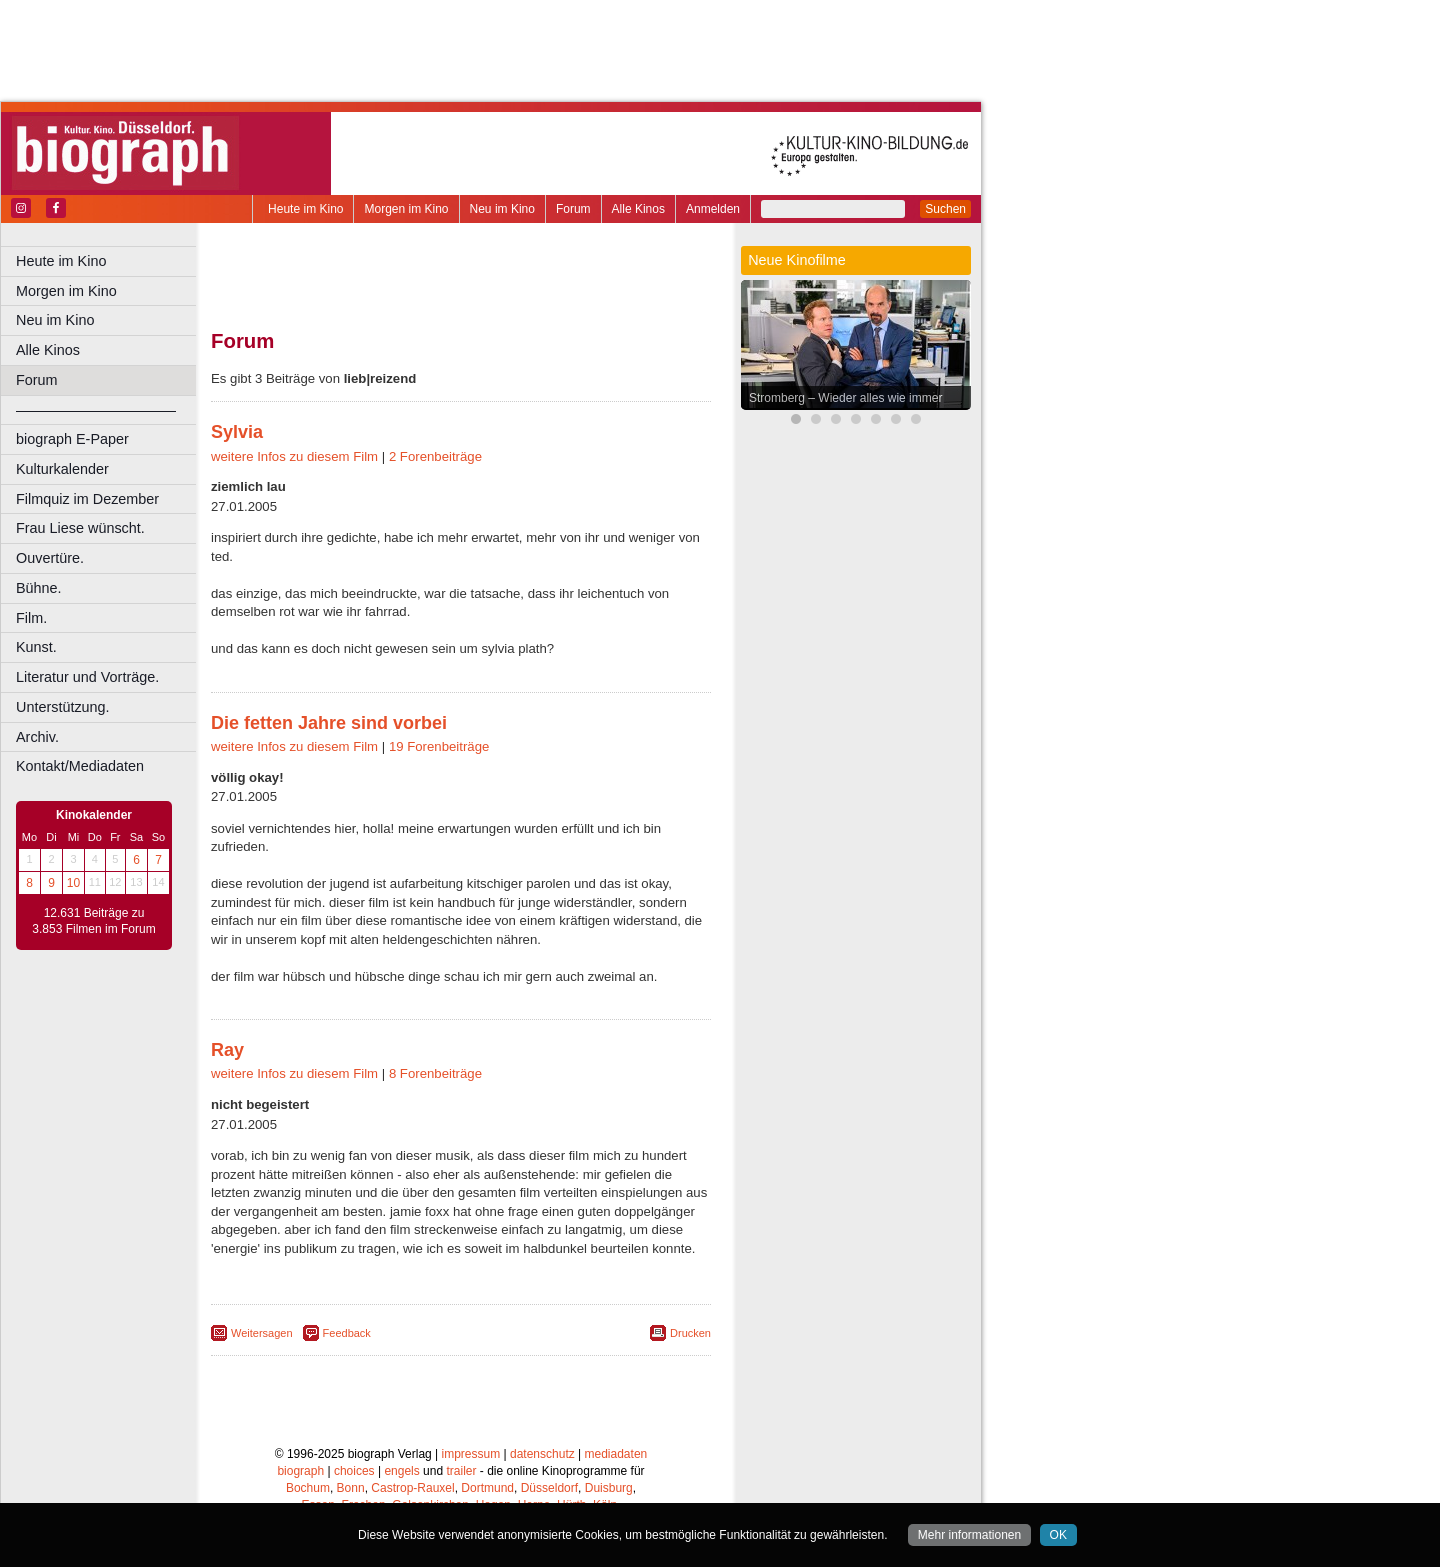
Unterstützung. (63, 707)
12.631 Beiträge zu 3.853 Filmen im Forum (93, 921)
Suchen (945, 209)
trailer (461, 1471)
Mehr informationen (969, 1535)
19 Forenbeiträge (439, 746)
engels (401, 1471)
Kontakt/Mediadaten (80, 766)
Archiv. (37, 737)
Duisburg (609, 1488)
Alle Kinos (638, 209)
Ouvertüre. (50, 558)
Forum (573, 209)
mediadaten (616, 1454)
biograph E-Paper (72, 439)
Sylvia (237, 432)
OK (1058, 1535)
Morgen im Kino (406, 209)
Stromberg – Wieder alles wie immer (845, 398)
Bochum (308, 1488)
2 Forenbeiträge (435, 456)
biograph (300, 1471)
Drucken (690, 1333)
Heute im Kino (305, 209)
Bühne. (39, 588)
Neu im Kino (502, 209)
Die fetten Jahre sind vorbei (329, 723)
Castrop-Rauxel (412, 1488)
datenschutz (542, 1454)
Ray (227, 1050)
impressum (471, 1454)
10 (73, 883)
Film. (31, 618)
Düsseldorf (549, 1488)
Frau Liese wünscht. (80, 528)
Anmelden (713, 209)
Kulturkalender (62, 469)
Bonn (351, 1488)
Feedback (347, 1333)
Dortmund (487, 1488)
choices (354, 1471)
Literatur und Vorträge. (87, 677)
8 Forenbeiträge (435, 1073)
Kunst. (36, 647)
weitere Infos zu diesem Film (294, 456)
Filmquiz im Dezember (87, 499)
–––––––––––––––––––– (96, 410)
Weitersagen (262, 1333)
